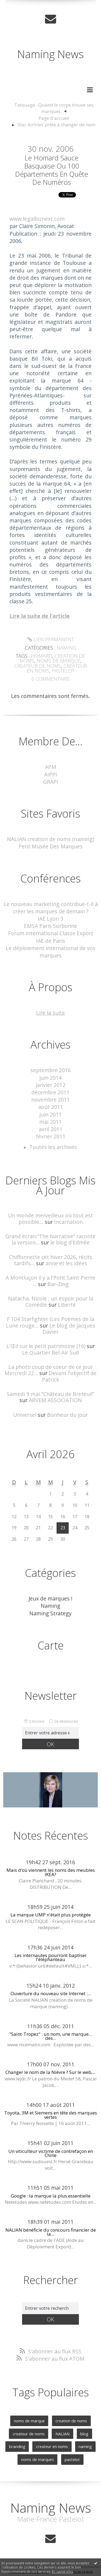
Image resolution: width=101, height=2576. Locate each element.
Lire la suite (50, 1012)
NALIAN (62, 2433)
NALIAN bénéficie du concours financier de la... (50, 2232)
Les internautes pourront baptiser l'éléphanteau (51, 1957)
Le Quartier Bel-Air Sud (50, 1352)
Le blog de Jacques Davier (69, 1328)
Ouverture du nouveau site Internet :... (51, 1993)
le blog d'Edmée (70, 1242)
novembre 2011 (50, 1099)
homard (41, 656)
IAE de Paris (50, 940)
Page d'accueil (54, 118)
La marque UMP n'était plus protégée (51, 1915)
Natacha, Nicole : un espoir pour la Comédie (50, 1301)
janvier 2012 (50, 1085)
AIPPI (50, 774)
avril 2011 (50, 1129)
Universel (24, 1414)
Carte (51, 1645)
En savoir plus (62, 2571)
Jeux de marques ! (50, 1598)
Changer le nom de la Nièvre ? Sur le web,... (50, 2072)
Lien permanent (50, 639)
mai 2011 (50, 1121)
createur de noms (37, 666)
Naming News (50, 54)
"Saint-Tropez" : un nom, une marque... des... (50, 2036)
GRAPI (50, 781)
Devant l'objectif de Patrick (69, 1376)
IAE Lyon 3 (50, 918)
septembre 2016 (50, 1070)
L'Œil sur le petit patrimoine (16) (45, 1346)
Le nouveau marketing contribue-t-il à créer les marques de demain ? (51, 907)
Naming (66, 647)
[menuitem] (53, 108)
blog (84, 2433)
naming (85, 2446)
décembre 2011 (50, 1092)
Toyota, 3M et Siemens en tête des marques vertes (50, 2115)
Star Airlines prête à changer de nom (56, 124)
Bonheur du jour (67, 1414)
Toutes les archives (53, 1147)
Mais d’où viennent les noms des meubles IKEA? (50, 1872)
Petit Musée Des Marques (51, 846)
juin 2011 (50, 1114)
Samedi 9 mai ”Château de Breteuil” (50, 1394)
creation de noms (71, 2420)
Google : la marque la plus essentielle (50, 2196)
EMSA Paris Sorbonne (50, 926)
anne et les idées (66, 1263)
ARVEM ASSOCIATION (55, 1400)
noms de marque (59, 660)
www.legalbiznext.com (37, 218)
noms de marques (37, 2459)
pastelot (63, 670)
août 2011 (50, 1107)
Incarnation (68, 1222)
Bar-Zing (58, 1284)
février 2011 (50, 1136)
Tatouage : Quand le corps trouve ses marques (53, 108)
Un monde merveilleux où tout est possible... (50, 1218)
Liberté (67, 1304)
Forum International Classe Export (50, 933)
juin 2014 (50, 1077)
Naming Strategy (50, 1613)
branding (17, 2446)
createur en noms (52, 2446)
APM (50, 766)
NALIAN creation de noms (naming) (50, 839)
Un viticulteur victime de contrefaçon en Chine (50, 2153)
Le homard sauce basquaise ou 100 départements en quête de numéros (51, 170)
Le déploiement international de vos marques (51, 951)
